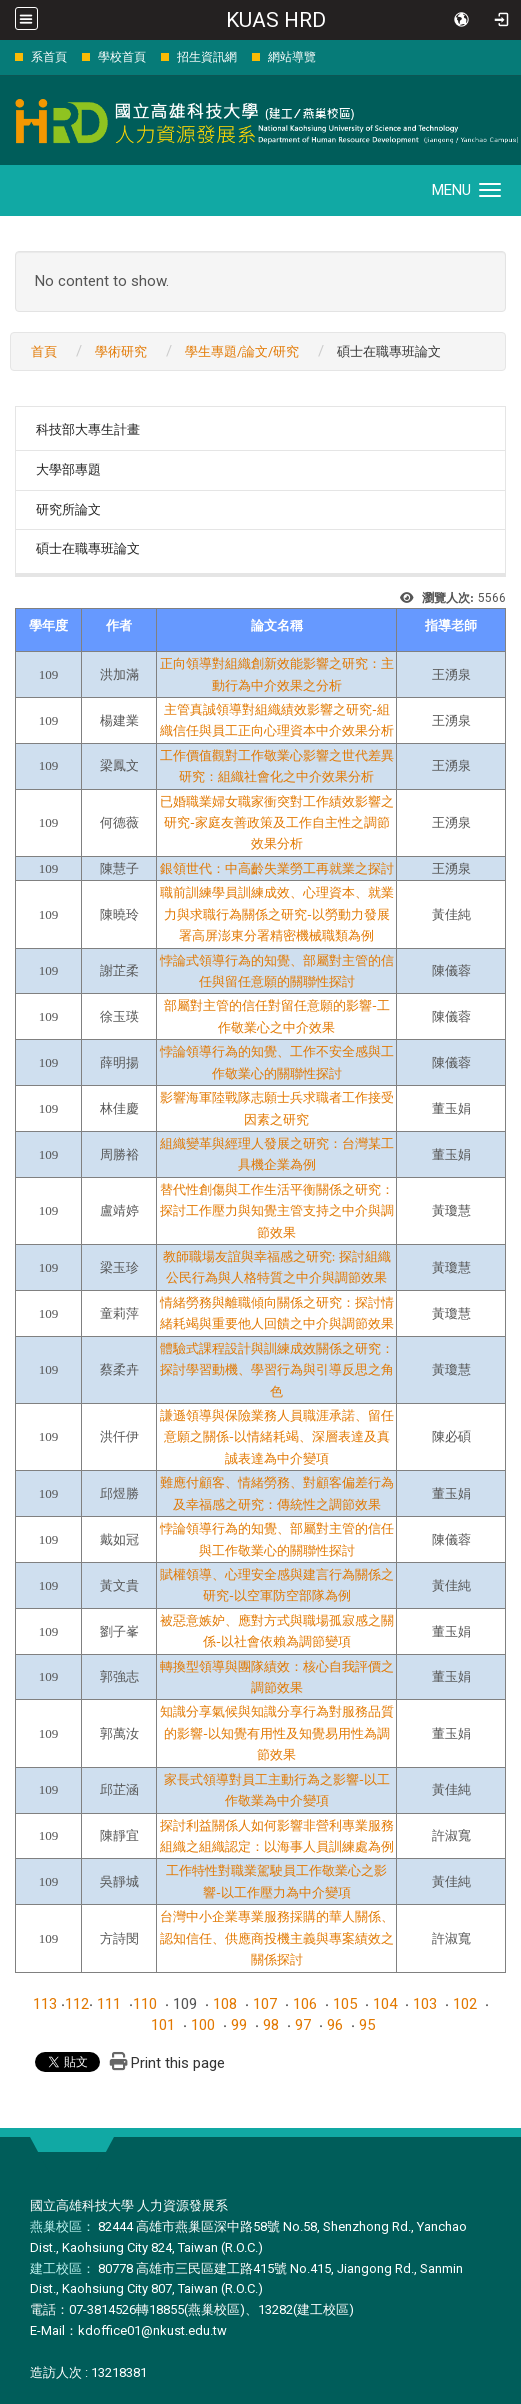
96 (335, 2025)
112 (77, 2004)
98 (271, 2025)
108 (225, 2004)
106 (305, 2004)
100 (203, 2025)
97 (303, 2025)
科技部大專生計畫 (88, 429)
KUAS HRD (276, 20)
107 (265, 2004)
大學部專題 (68, 469)
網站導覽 (292, 57)
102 (465, 2004)
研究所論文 (68, 509)
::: (4, 56)
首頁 (44, 351)
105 (345, 2004)
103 (425, 2004)
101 (163, 2025)
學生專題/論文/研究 (242, 351)
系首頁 (49, 57)
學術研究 (121, 351)
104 (385, 2004)
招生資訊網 (207, 57)
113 (45, 2004)
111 (109, 2004)
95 (367, 2025)
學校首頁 (122, 57)
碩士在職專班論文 (88, 548)
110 (145, 2004)
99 (239, 2025)
